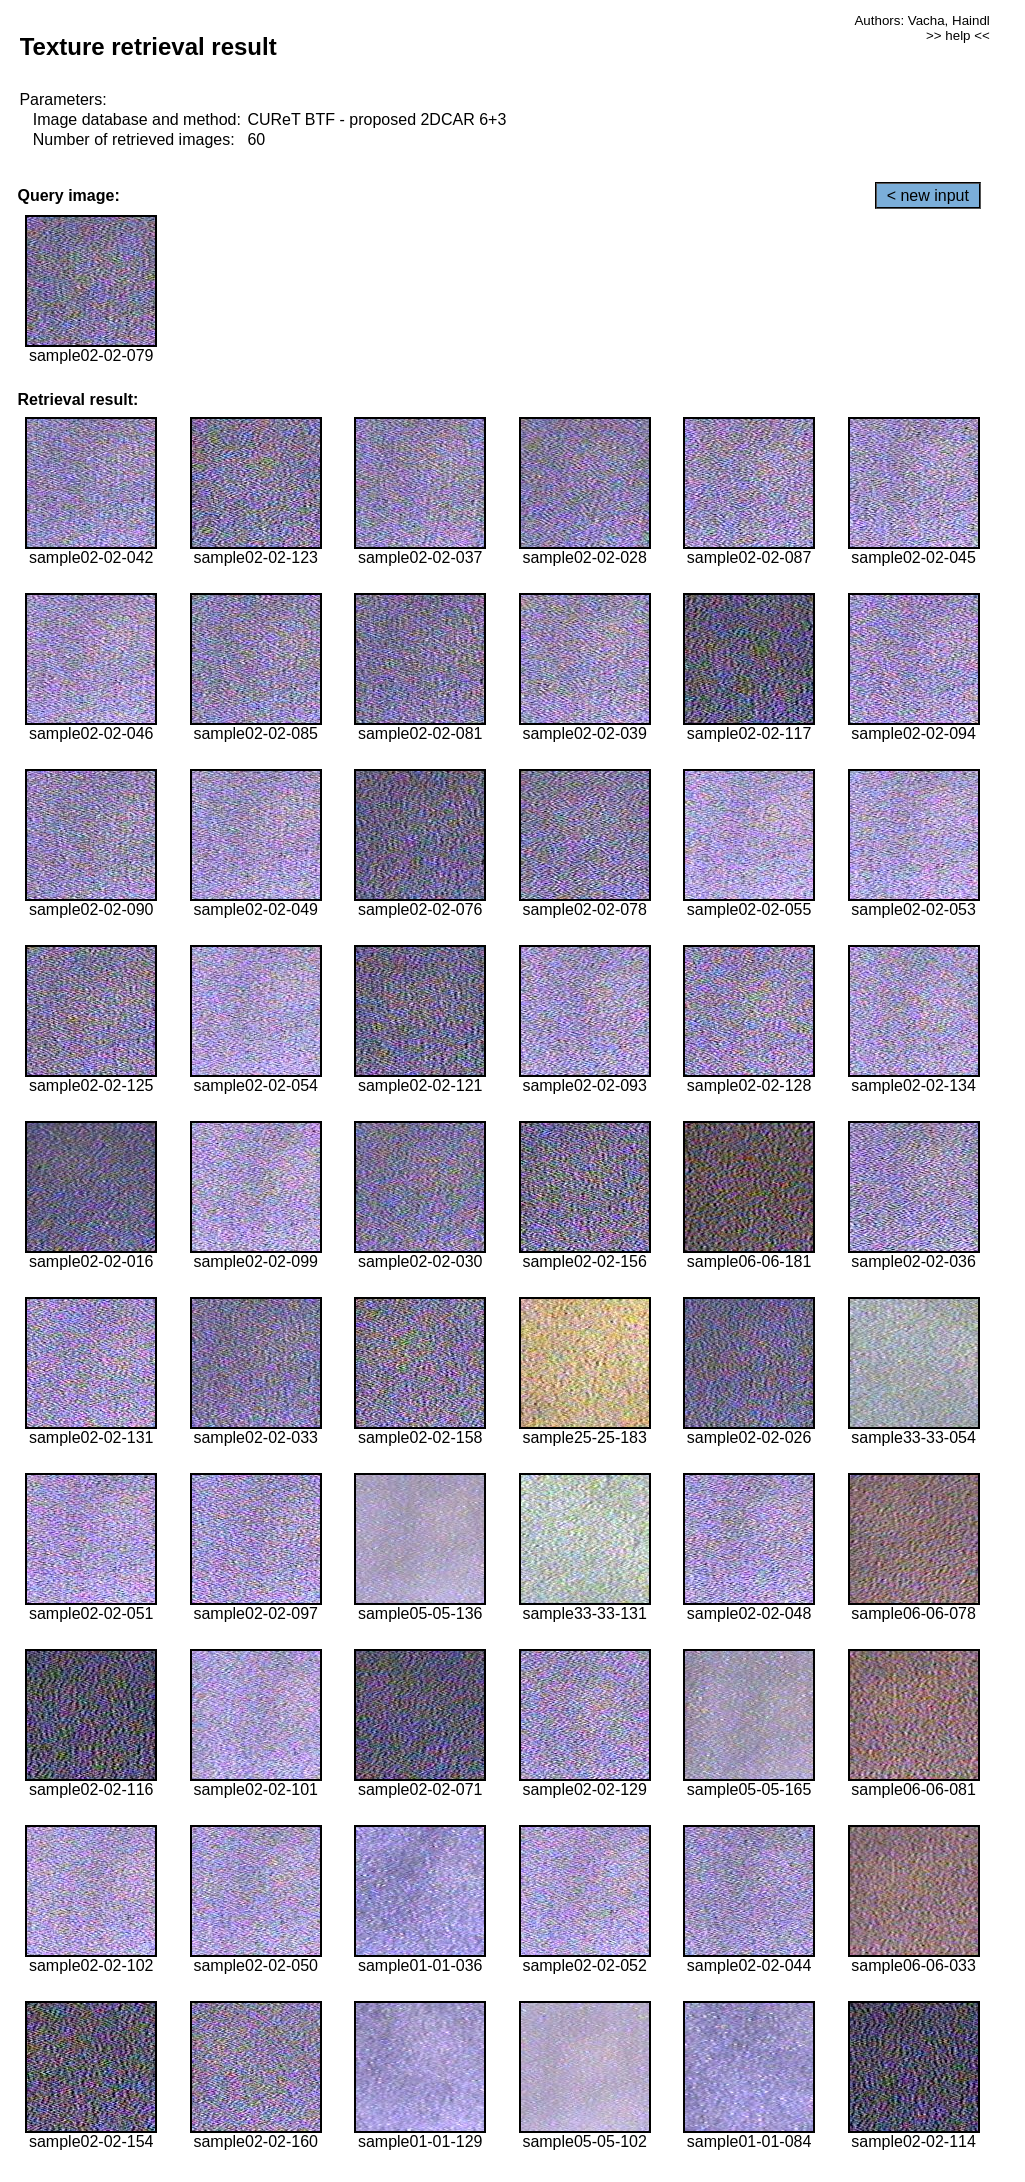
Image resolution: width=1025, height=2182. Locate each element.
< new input (928, 195)
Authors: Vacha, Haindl (921, 20)
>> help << (958, 35)
